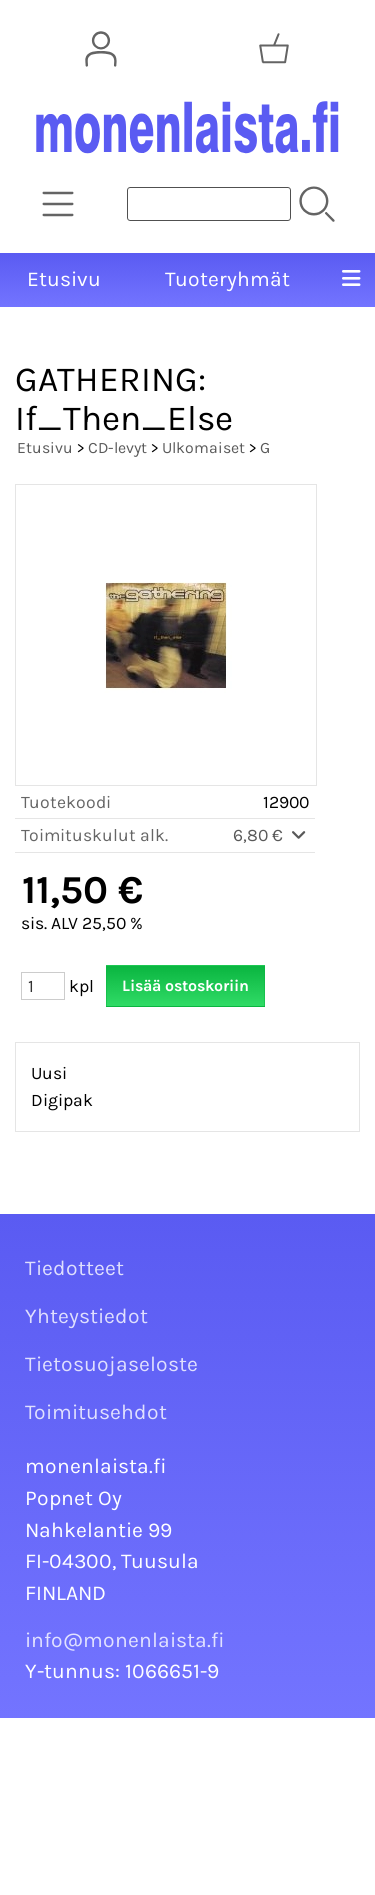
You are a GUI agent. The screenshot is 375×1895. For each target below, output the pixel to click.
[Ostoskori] (274, 49)
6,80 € (271, 835)
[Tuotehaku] (209, 204)
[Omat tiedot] (101, 49)
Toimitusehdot (96, 1412)
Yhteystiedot (86, 1316)
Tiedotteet (74, 1268)
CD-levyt (117, 447)
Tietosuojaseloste (111, 1364)
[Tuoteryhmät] (58, 204)
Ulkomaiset (203, 447)
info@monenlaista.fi (125, 1640)
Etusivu (64, 279)
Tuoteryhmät (227, 279)
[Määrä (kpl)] (43, 986)
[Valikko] (351, 280)
